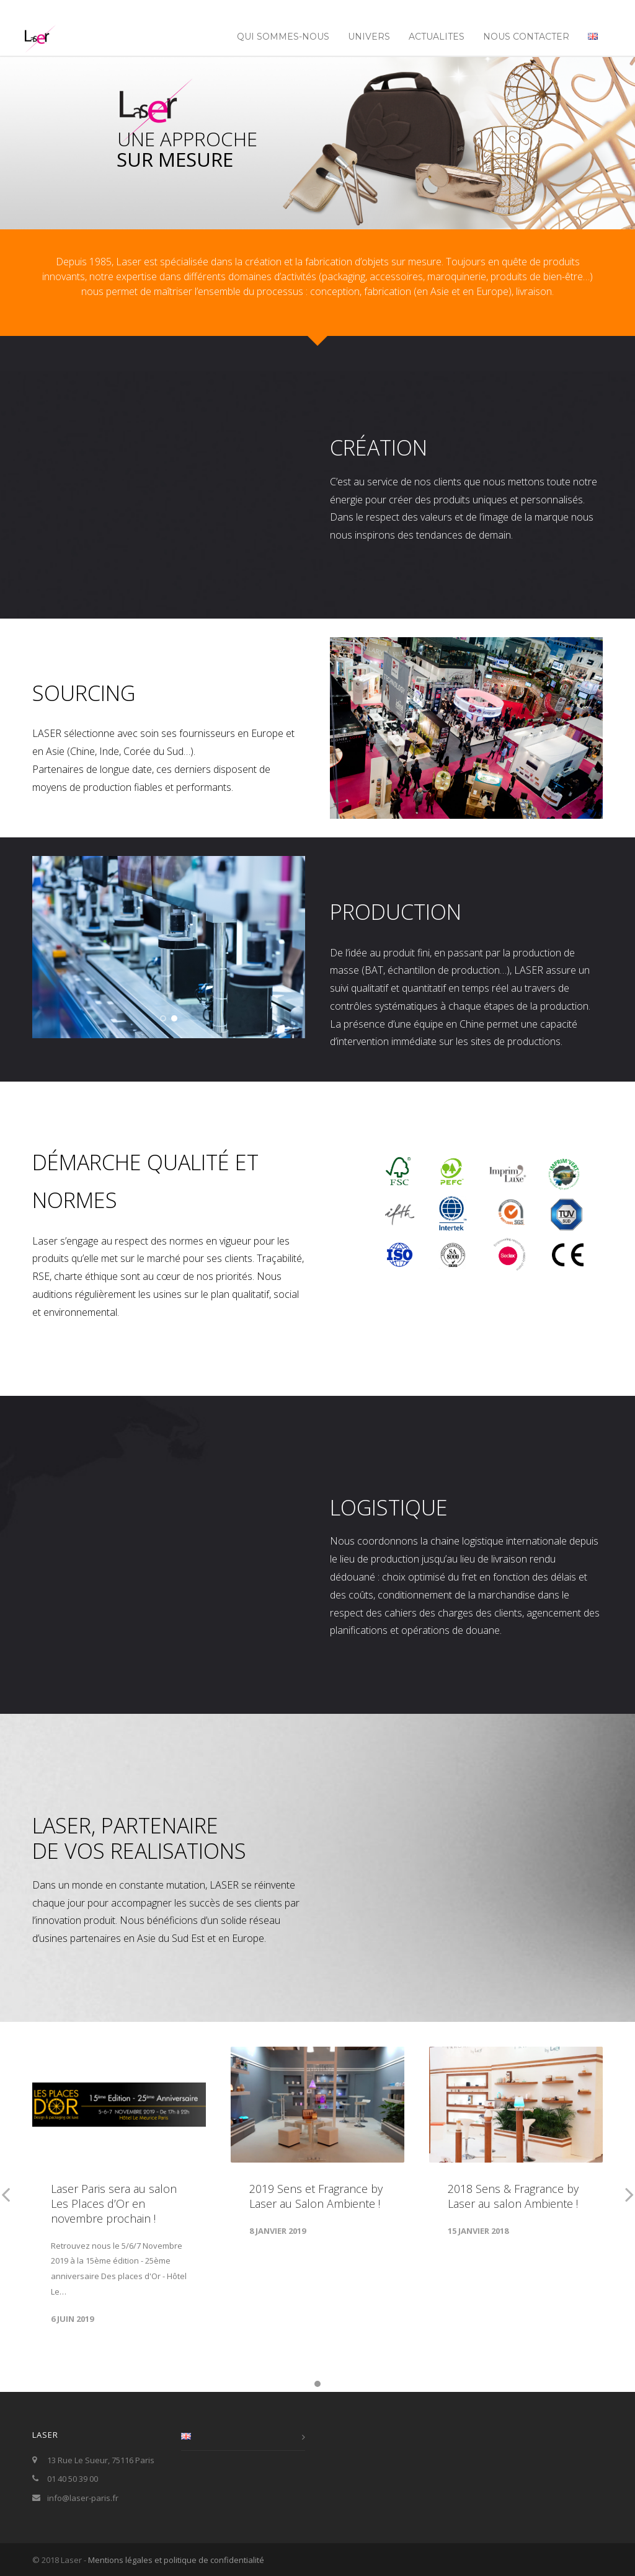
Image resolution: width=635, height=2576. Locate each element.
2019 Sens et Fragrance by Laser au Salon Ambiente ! (316, 2196)
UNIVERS (369, 36)
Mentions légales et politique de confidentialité (176, 2559)
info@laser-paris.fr (82, 2497)
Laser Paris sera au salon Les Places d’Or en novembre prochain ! (114, 2203)
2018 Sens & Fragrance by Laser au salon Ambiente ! (513, 2196)
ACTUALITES (436, 36)
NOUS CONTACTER (526, 36)
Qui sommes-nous (283, 36)
